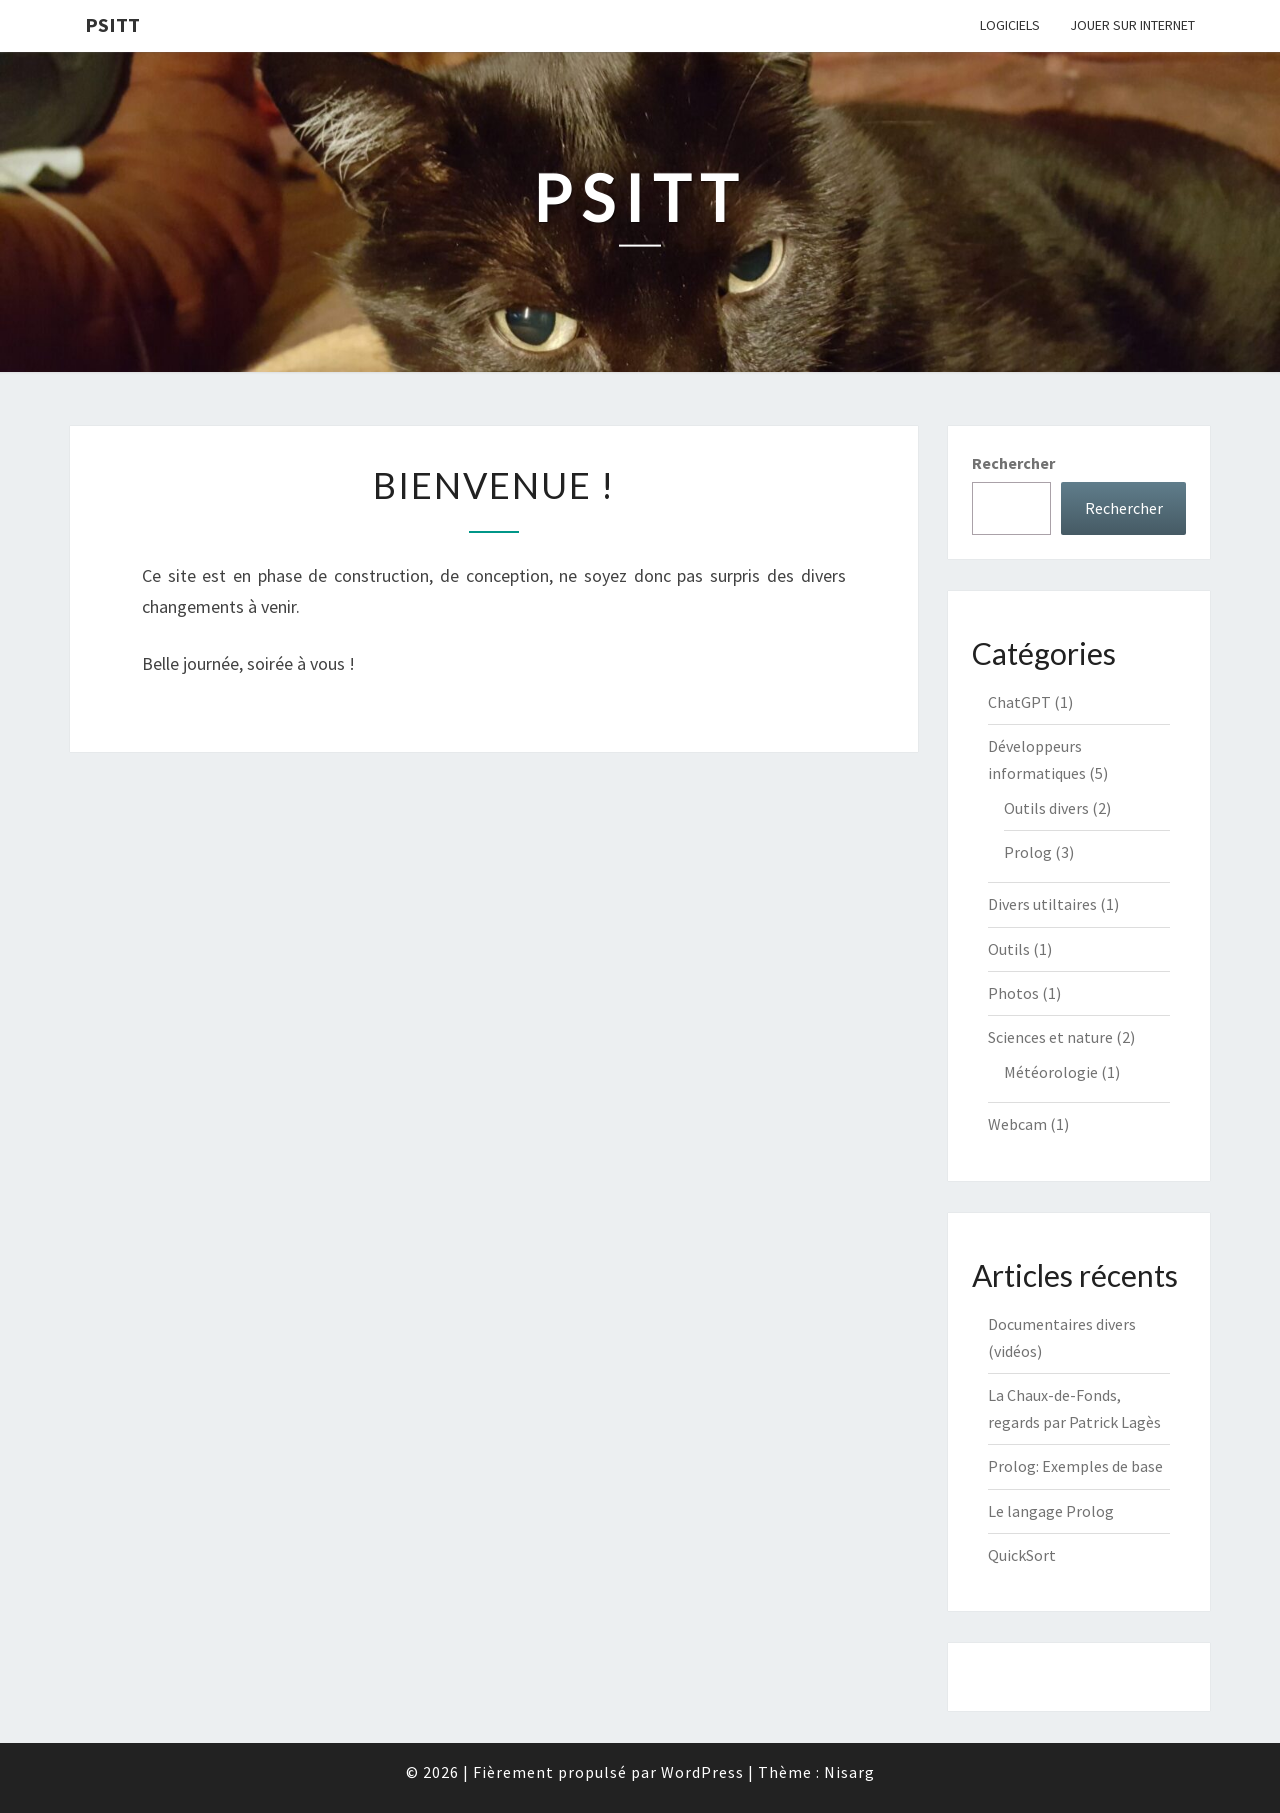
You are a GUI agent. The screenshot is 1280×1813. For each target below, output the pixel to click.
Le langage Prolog (1051, 1511)
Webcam (1017, 1124)
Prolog (1028, 852)
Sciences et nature (1050, 1037)
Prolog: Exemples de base (1075, 1466)
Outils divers (1046, 808)
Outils (1009, 949)
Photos (1013, 993)
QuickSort (1022, 1555)
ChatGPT (1019, 702)
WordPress (702, 1772)
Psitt (112, 24)
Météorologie (1051, 1072)
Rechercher (1013, 463)
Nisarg (849, 1772)
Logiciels (1010, 25)
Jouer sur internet (1132, 25)
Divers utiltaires (1042, 904)
